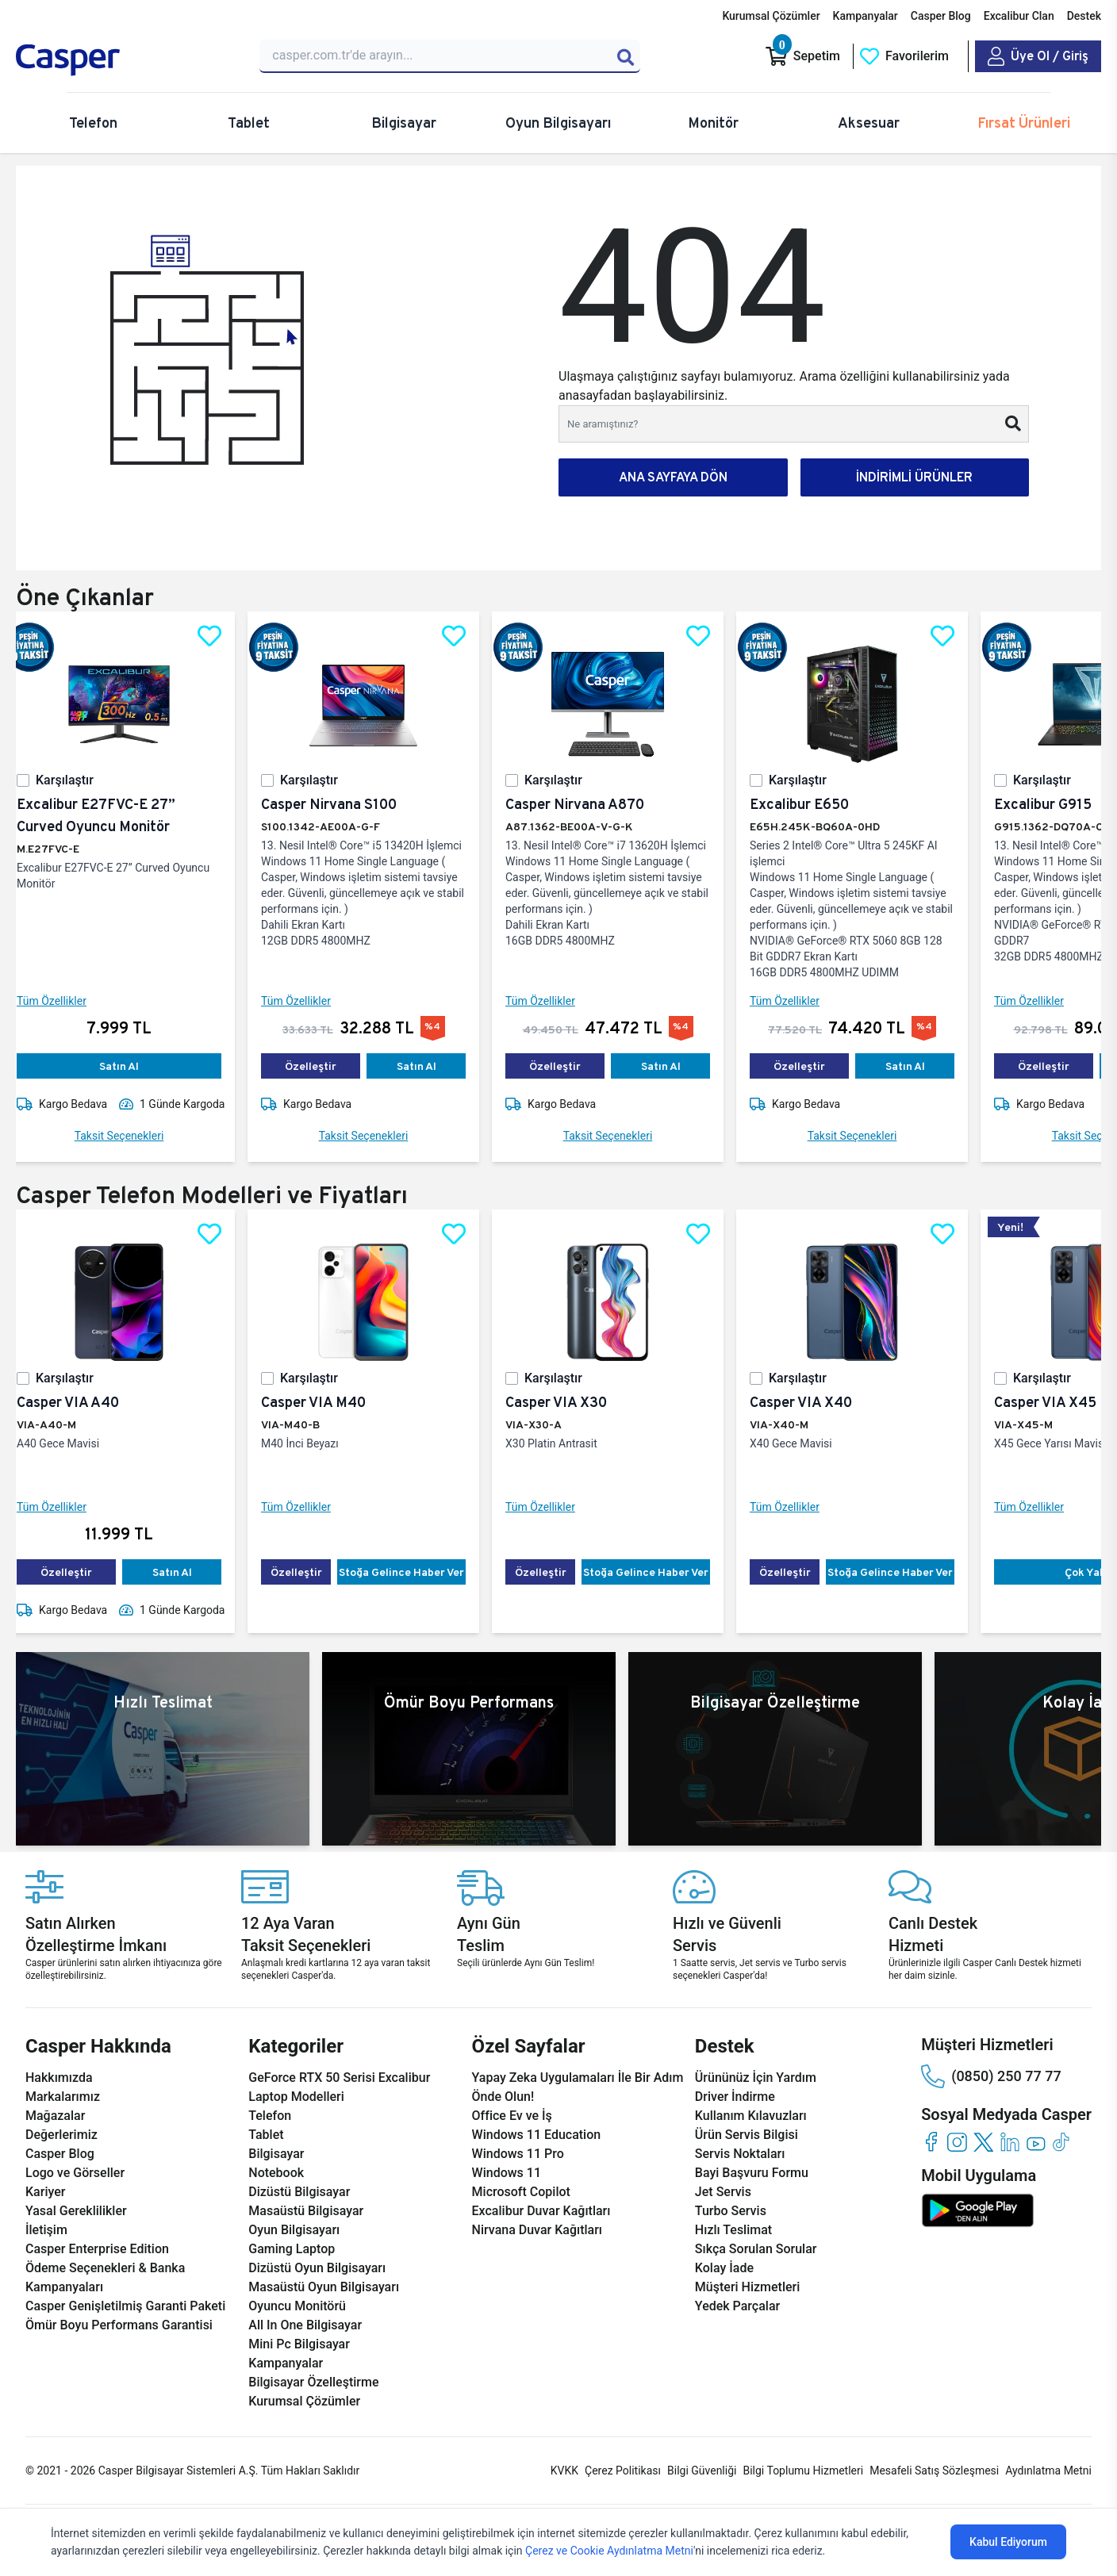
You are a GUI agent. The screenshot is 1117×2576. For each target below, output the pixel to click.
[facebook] (931, 2142)
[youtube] (1036, 2142)
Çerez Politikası (623, 2470)
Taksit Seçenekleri (132, 1135)
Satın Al (132, 1066)
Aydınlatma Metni (1048, 2470)
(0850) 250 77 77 (991, 2076)
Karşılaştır (77, 780)
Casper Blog (941, 16)
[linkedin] (1009, 2142)
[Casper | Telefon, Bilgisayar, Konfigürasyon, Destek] (128, 60)
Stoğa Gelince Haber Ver (414, 1572)
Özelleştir (323, 1066)
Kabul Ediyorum (1008, 2542)
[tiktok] (1062, 2142)
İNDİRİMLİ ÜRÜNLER (914, 477)
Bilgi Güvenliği (701, 2470)
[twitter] (983, 2142)
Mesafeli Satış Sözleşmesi (934, 2470)
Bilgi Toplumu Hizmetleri (803, 2470)
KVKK (564, 2470)
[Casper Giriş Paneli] (1038, 56)
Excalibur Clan (1019, 16)
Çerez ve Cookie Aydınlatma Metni (609, 2550)
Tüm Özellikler (64, 1001)
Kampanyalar (865, 16)
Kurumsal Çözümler (771, 16)
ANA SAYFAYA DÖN (673, 477)
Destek (1084, 16)
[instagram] (957, 2142)
